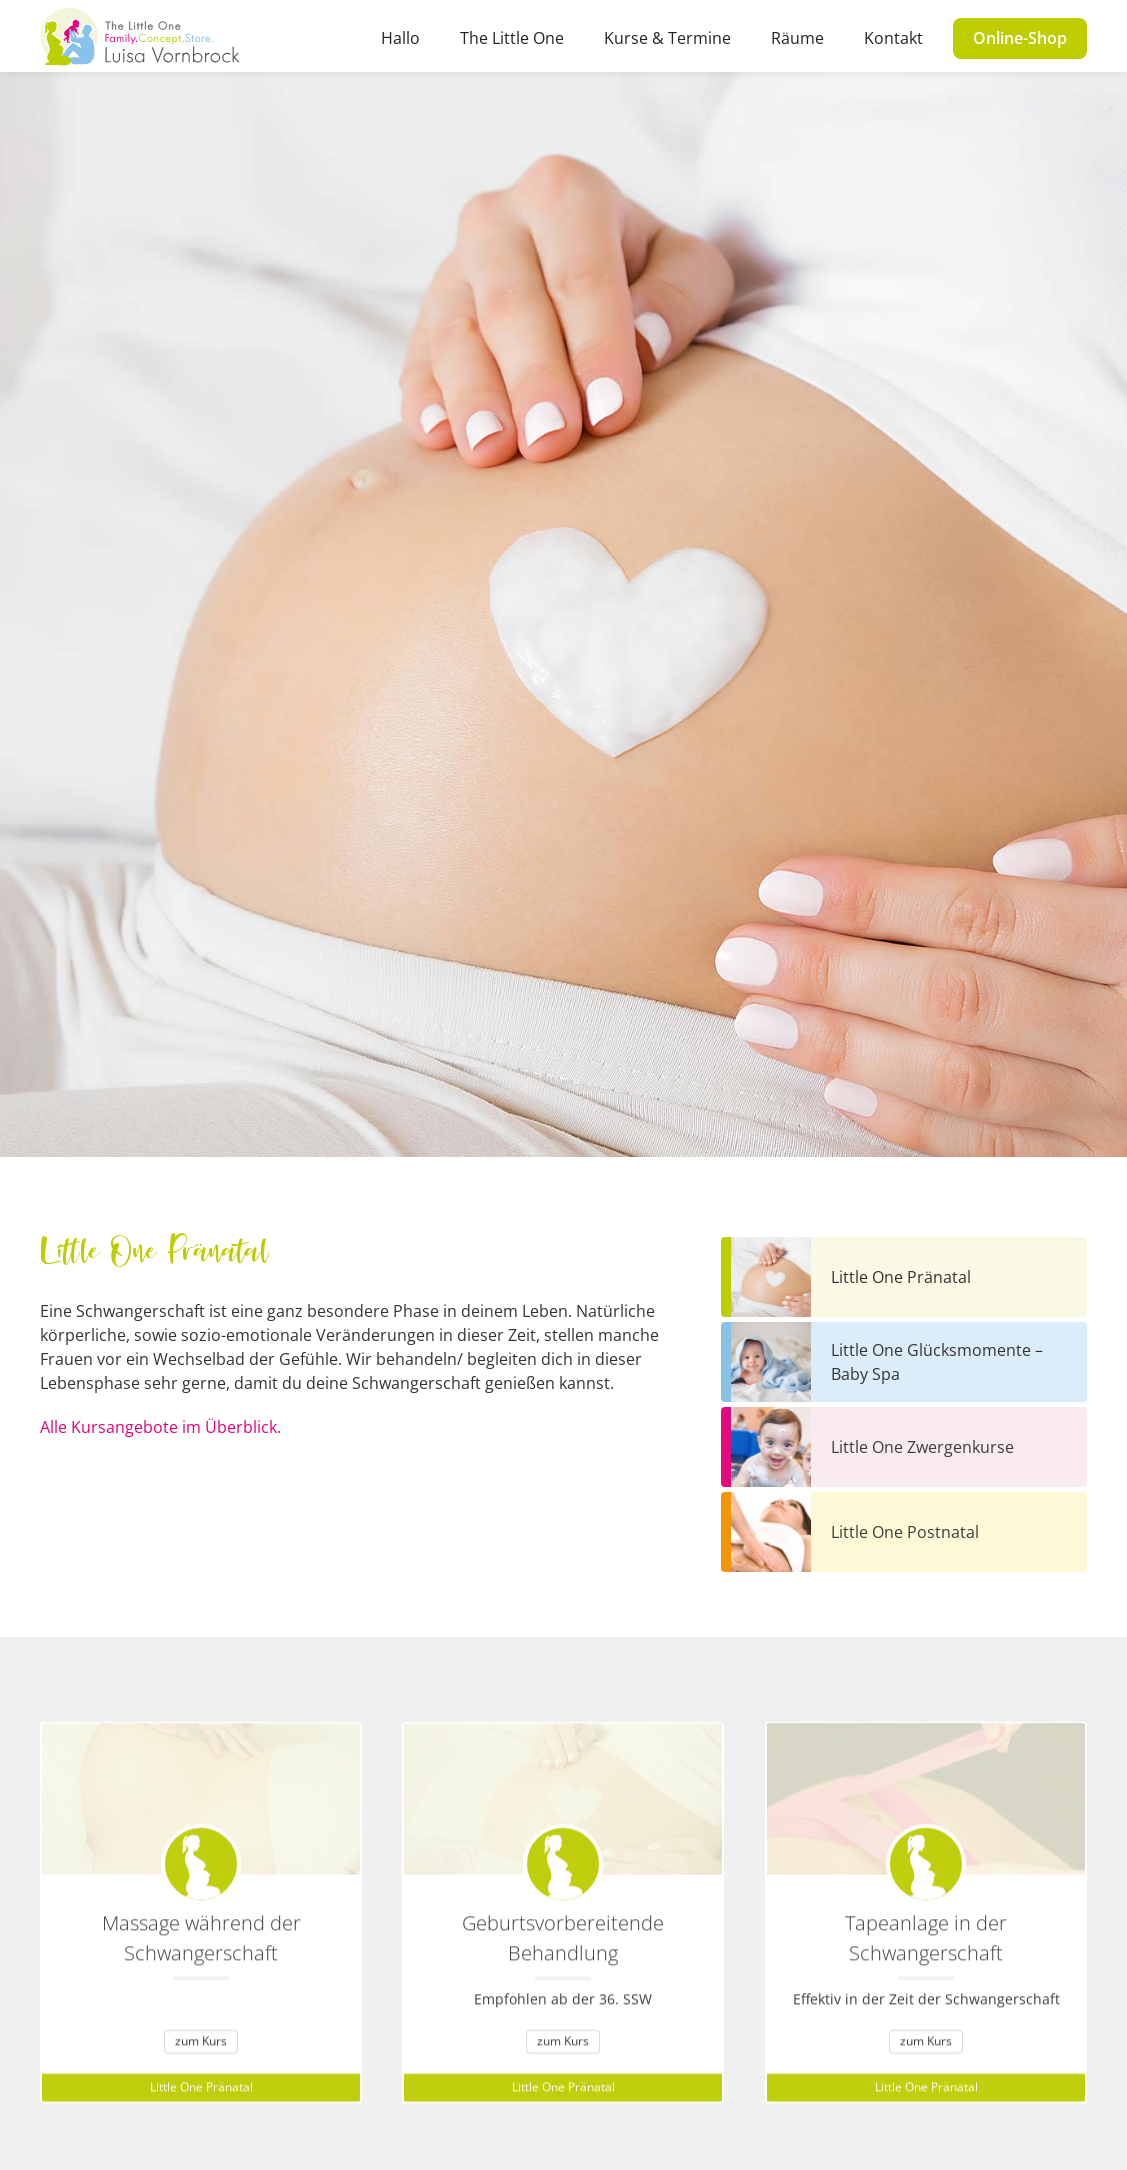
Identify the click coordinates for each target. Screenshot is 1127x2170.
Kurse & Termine (667, 38)
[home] (140, 36)
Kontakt (893, 38)
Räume (797, 38)
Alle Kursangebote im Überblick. (160, 1427)
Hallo (400, 38)
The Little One (512, 38)
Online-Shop (1020, 38)
